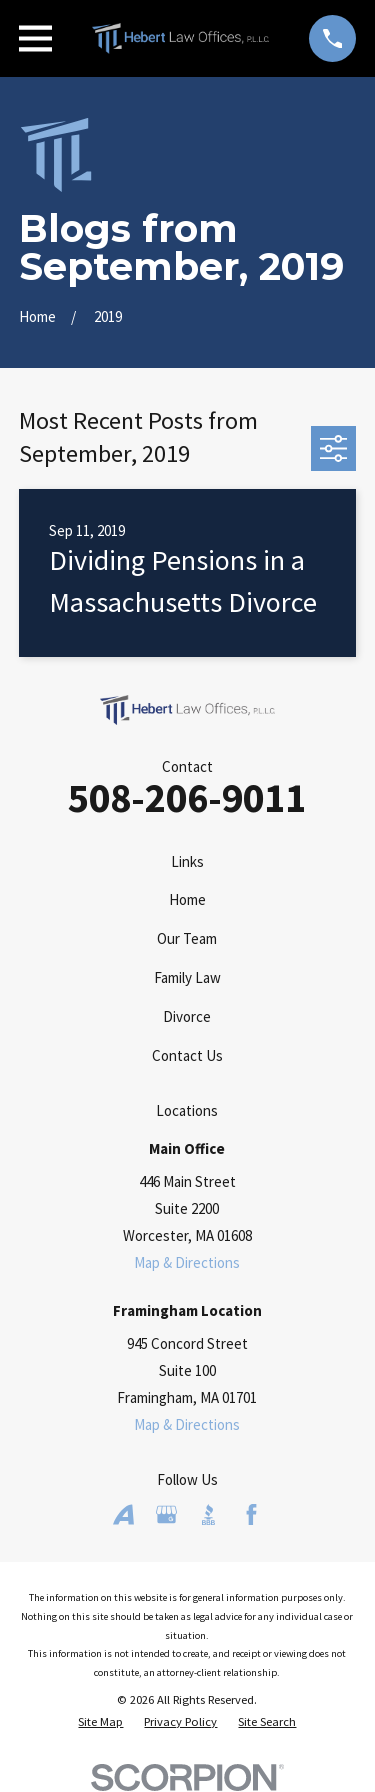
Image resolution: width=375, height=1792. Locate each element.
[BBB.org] (208, 1514)
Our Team (187, 938)
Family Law (187, 977)
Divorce (187, 1016)
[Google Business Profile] (166, 1514)
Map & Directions (187, 1262)
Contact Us (187, 1055)
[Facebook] (251, 1514)
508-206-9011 (187, 797)
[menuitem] (100, 1722)
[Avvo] (123, 1514)
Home (187, 899)
